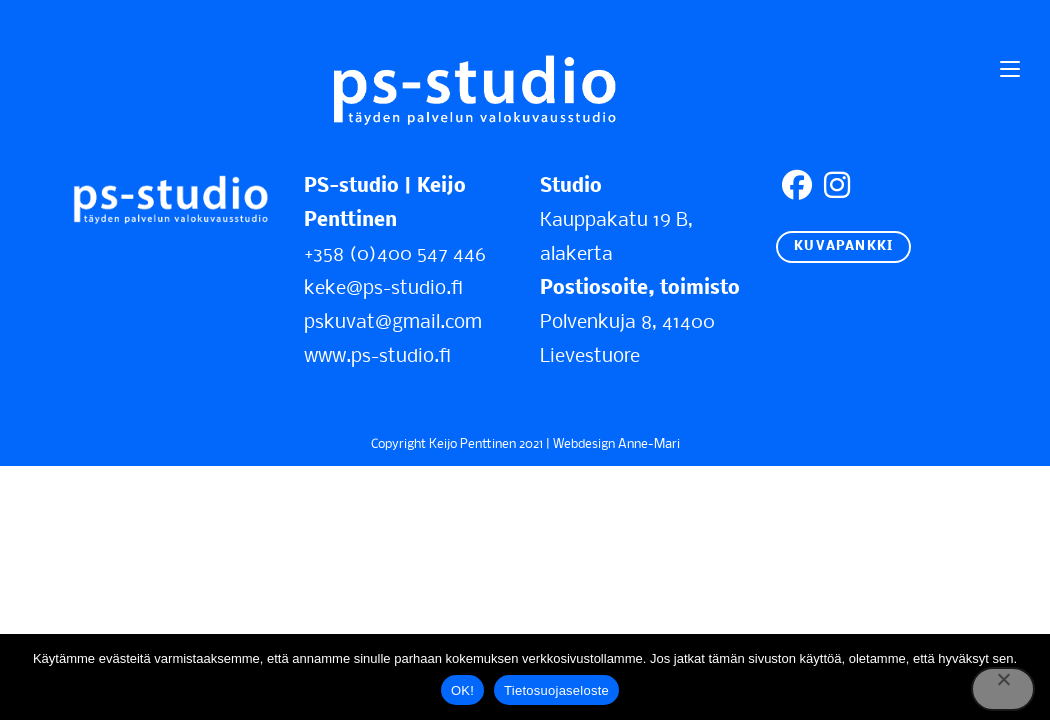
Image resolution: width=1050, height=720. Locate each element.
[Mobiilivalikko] (1010, 70)
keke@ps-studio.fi (383, 289)
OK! (462, 690)
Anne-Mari (649, 444)
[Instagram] (837, 187)
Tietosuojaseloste (556, 690)
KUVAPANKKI (843, 246)
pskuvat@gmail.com (393, 323)
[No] (1003, 689)
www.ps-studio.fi (377, 357)
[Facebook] (797, 187)
